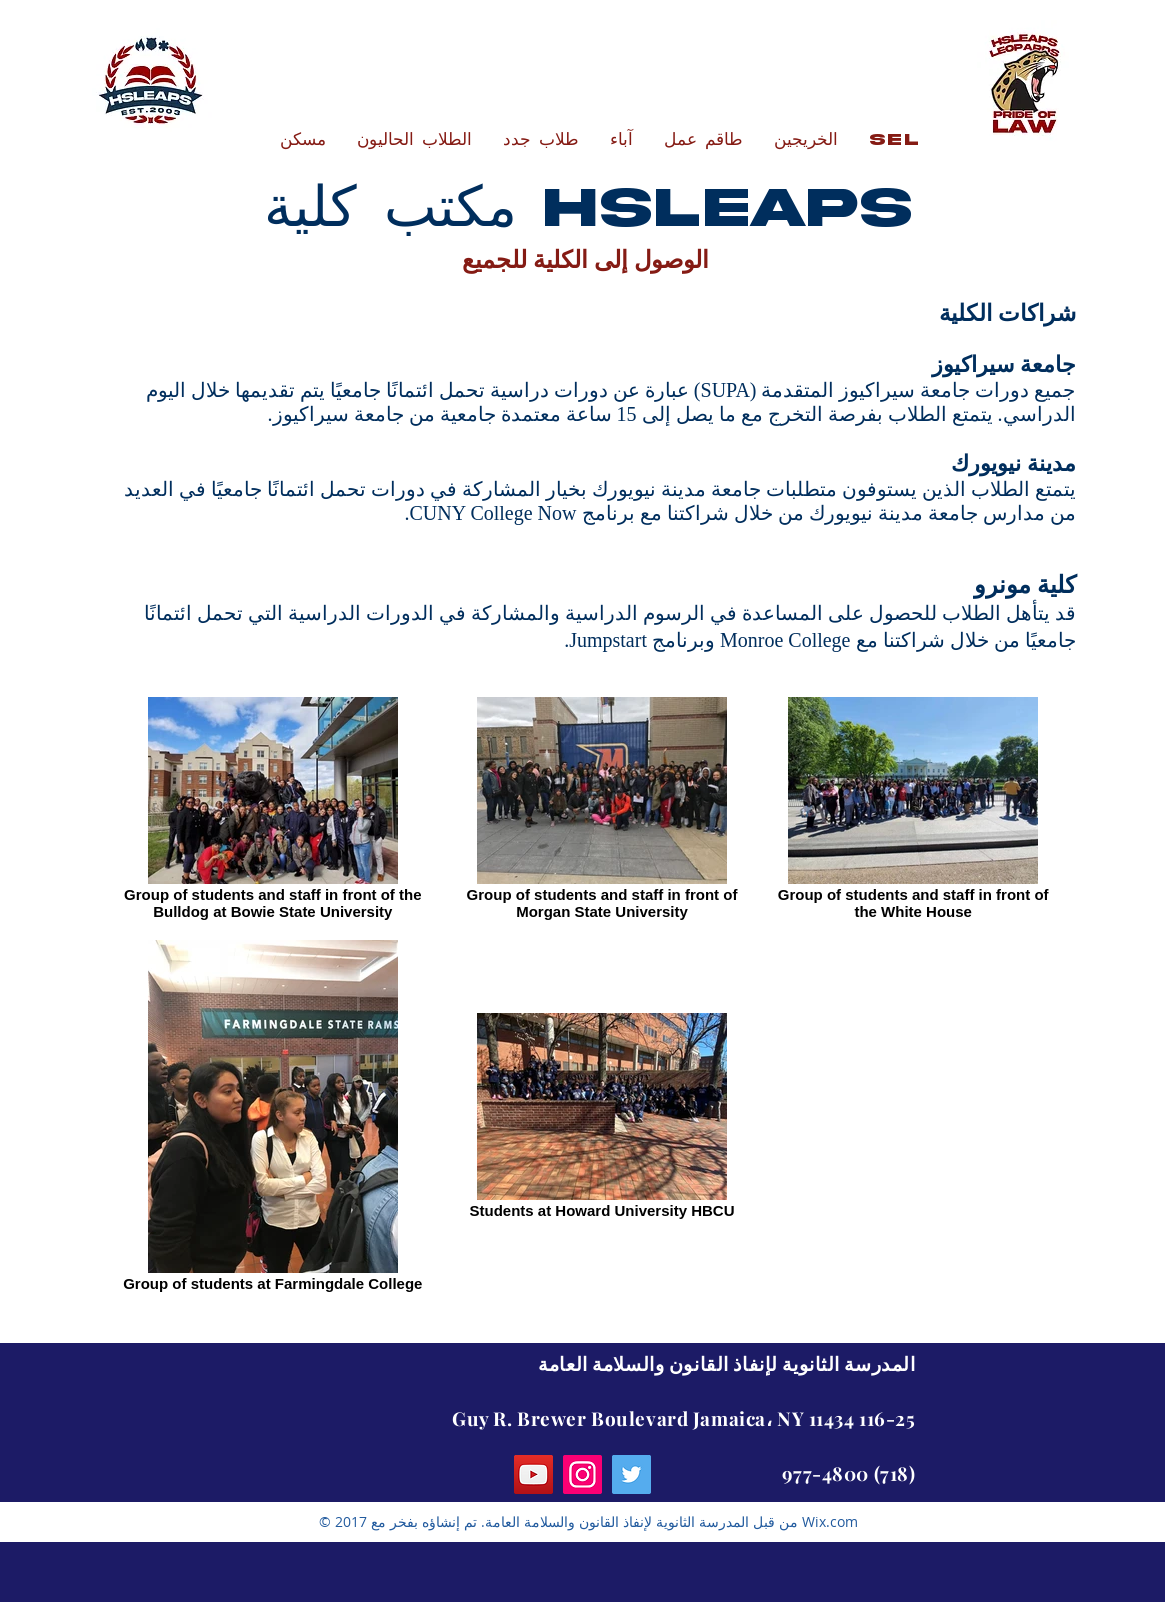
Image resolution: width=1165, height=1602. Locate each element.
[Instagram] (582, 1474)
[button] (414, 140)
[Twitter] (631, 1474)
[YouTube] (533, 1474)
